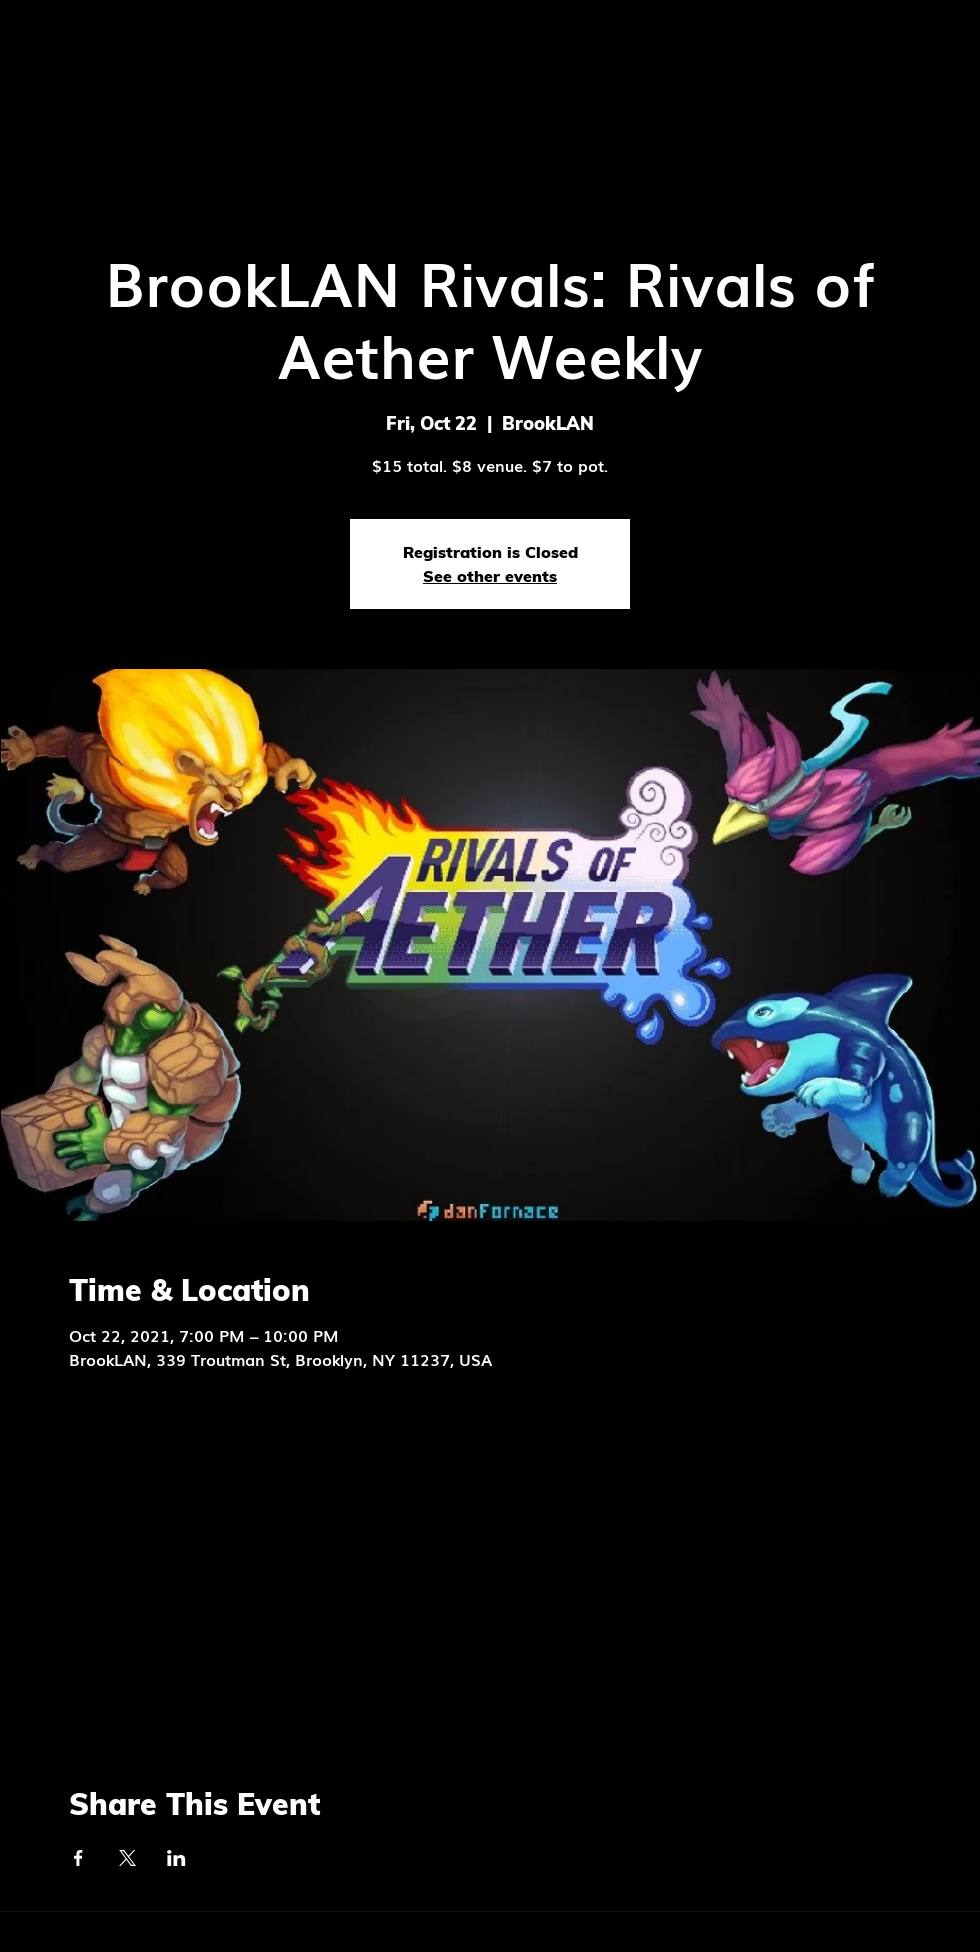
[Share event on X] (127, 1858)
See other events (490, 576)
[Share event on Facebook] (78, 1858)
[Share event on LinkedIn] (176, 1858)
